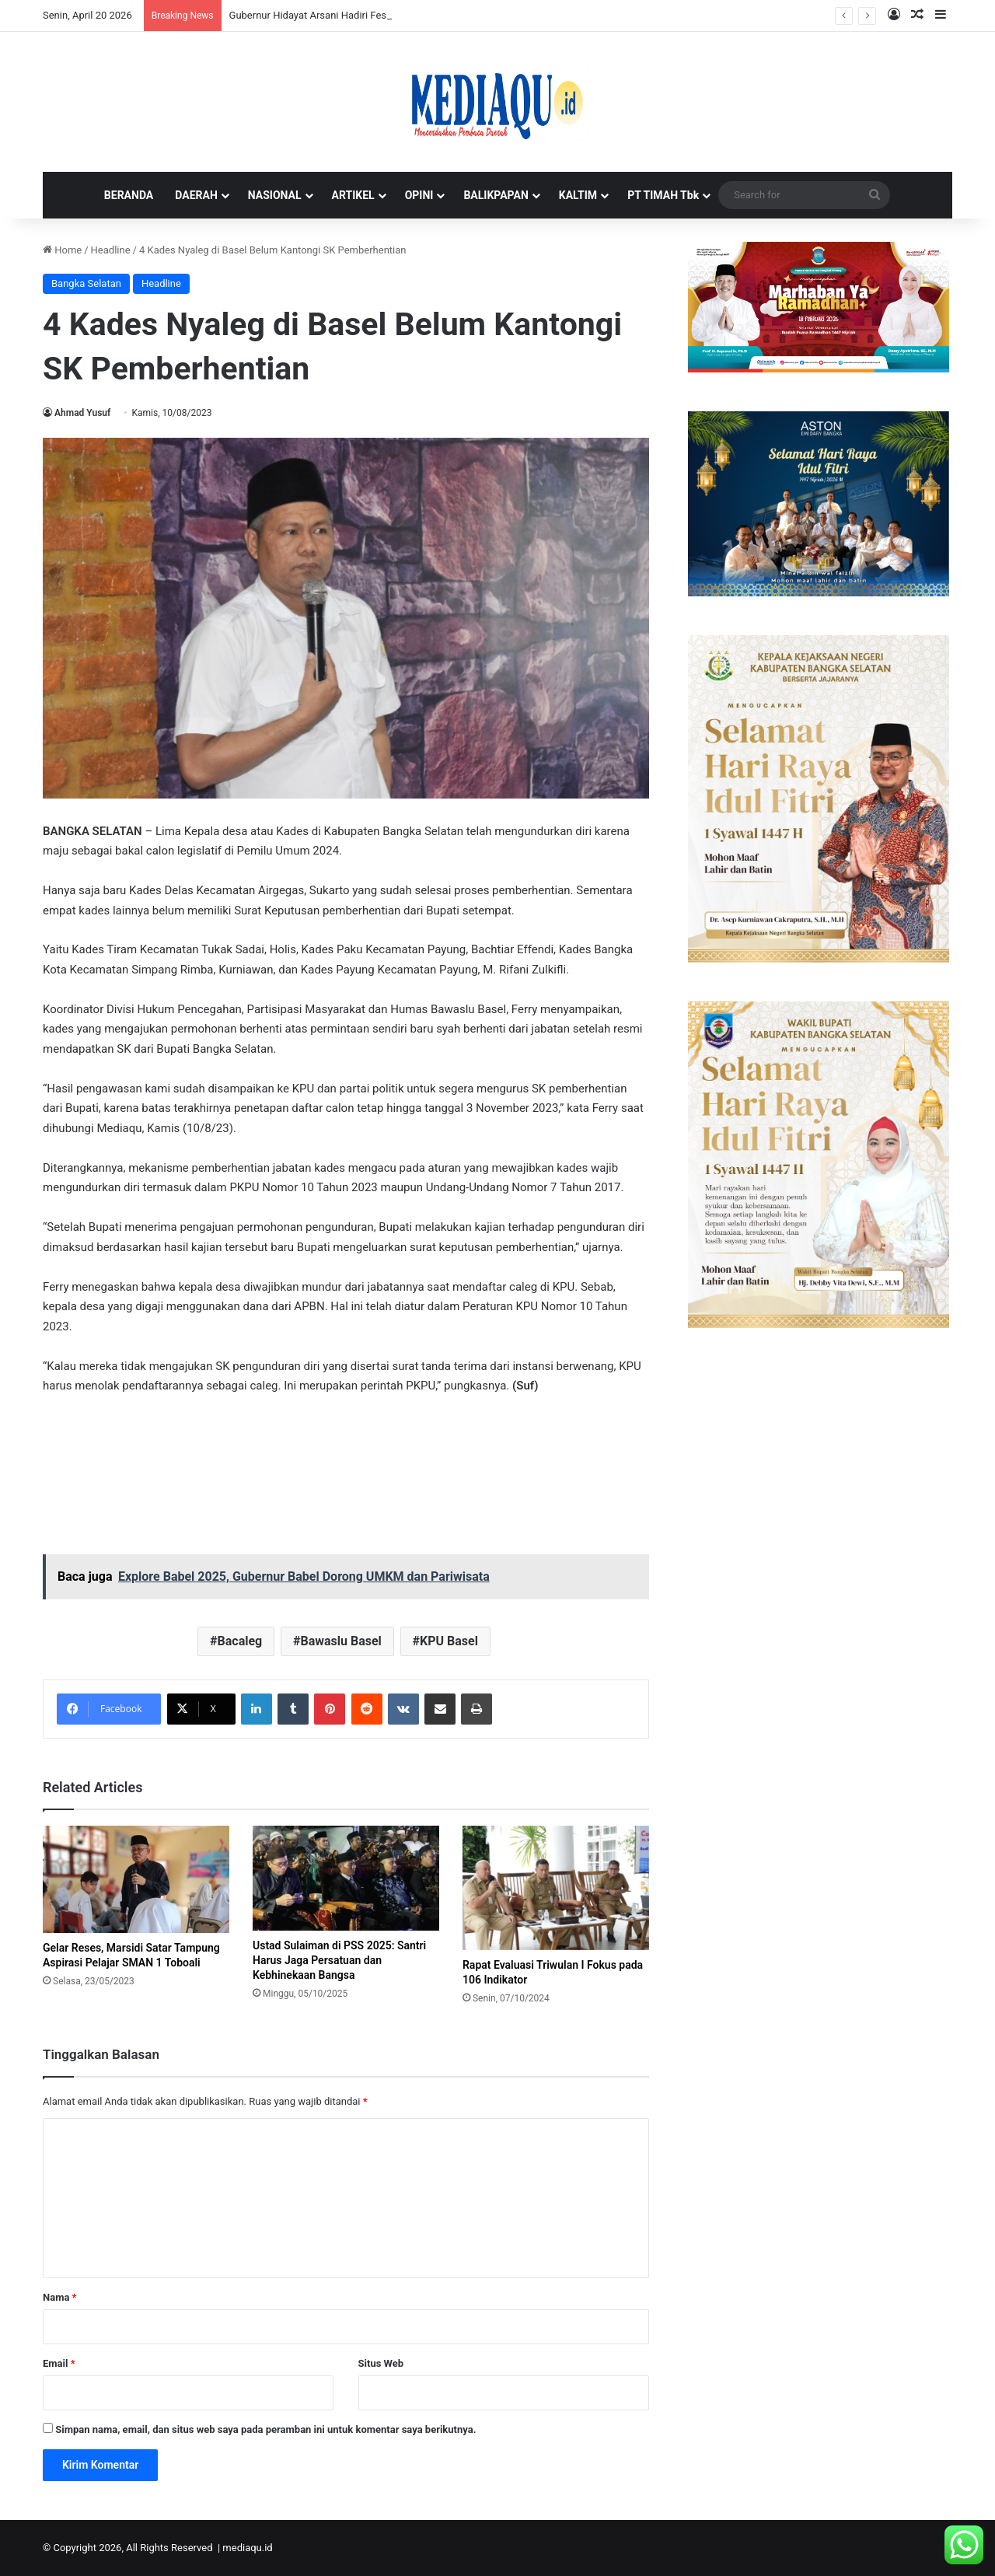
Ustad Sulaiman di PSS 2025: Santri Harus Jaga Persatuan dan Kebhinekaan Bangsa (339, 1960)
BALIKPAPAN (495, 195)
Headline (111, 250)
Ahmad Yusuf (82, 412)
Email (59, 2363)
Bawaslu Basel (340, 1641)
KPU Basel (449, 1641)
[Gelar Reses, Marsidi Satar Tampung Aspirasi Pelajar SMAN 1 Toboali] (136, 1879)
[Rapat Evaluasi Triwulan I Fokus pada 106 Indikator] (556, 1888)
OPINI (419, 195)
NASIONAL (275, 195)
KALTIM (578, 195)
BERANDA (128, 195)
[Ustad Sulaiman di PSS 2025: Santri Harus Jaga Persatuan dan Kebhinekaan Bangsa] (346, 1878)
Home (62, 250)
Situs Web (381, 2363)
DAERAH (196, 195)
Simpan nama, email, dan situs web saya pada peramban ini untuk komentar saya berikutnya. (265, 2429)
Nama (59, 2297)
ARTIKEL (353, 195)
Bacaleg (240, 1641)
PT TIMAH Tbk (663, 195)
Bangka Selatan (86, 283)
